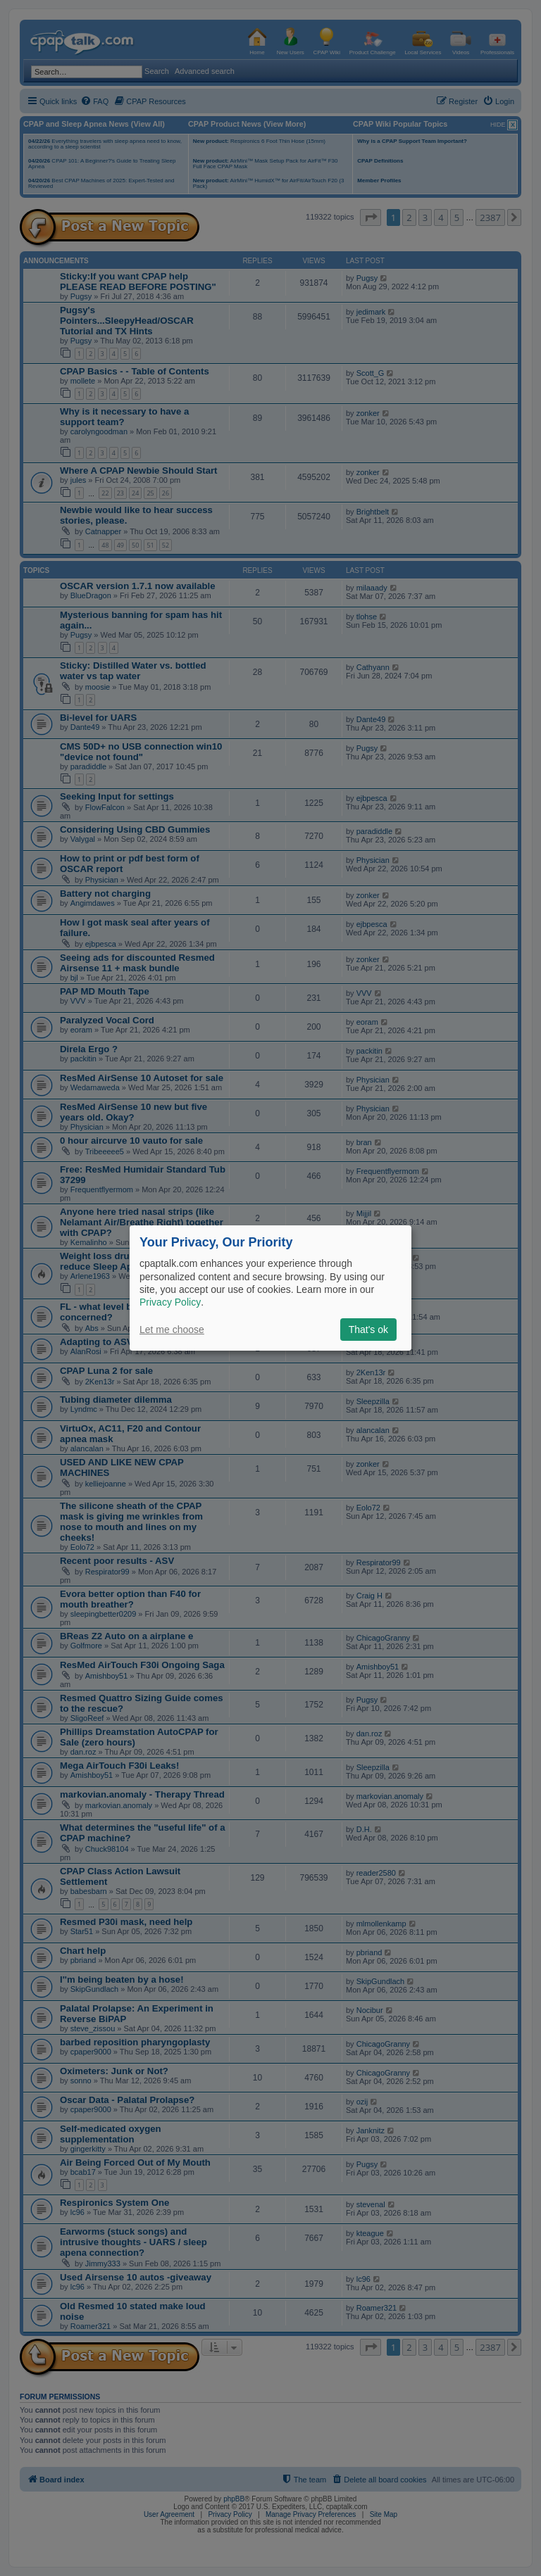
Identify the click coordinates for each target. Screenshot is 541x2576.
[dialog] (270, 1288)
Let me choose (171, 1329)
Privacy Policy (170, 1302)
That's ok (368, 1329)
